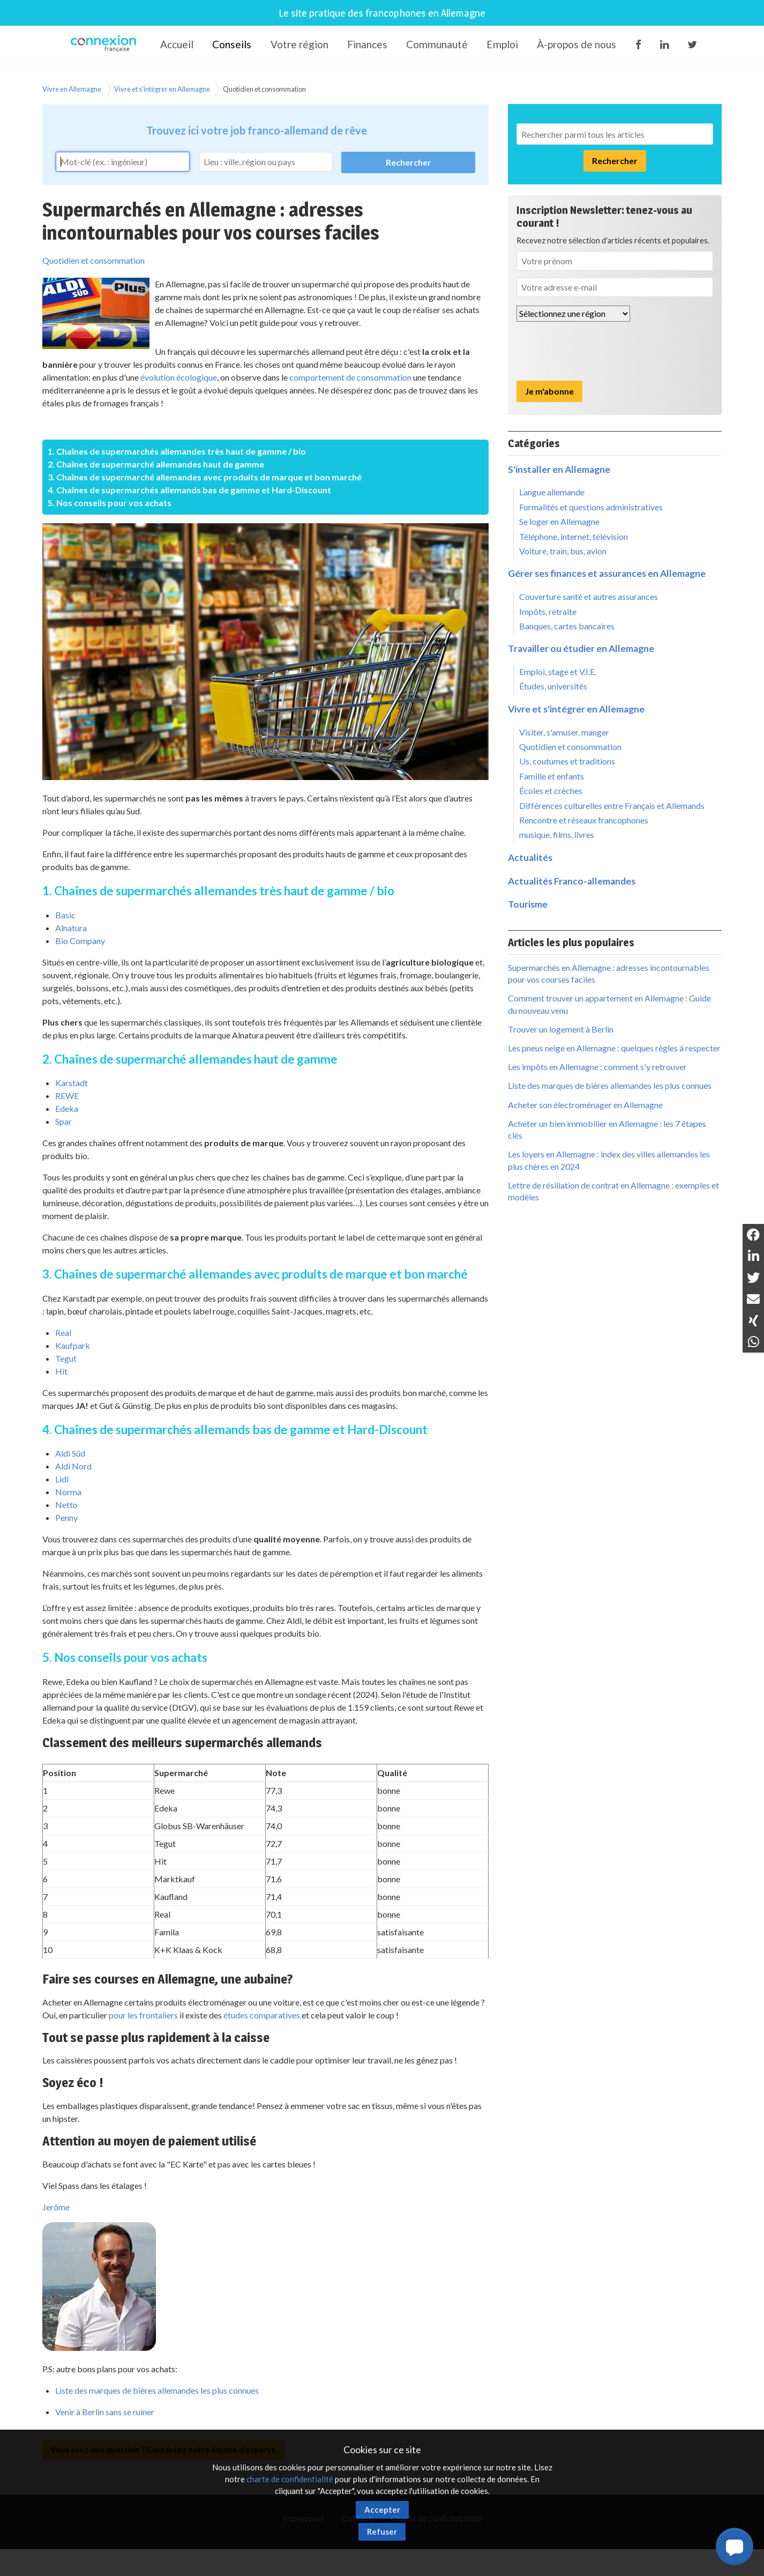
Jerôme (56, 2207)
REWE (67, 1095)
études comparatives (261, 2015)
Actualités (530, 857)
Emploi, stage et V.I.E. (557, 671)
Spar (63, 1121)
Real (63, 1332)
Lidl (62, 1479)
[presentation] (597, 351)
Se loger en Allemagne (559, 521)
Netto (66, 1504)
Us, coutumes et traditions (567, 761)
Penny (66, 1517)
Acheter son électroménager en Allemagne (585, 1105)
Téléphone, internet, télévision (573, 536)
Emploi (502, 44)
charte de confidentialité (289, 2479)
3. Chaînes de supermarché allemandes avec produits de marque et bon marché (205, 477)
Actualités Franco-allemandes (571, 881)
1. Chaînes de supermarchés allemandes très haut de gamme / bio (177, 451)
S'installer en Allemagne (559, 469)
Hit (61, 1371)
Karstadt (71, 1083)
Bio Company (80, 941)
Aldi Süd (70, 1453)
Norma (68, 1492)
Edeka (66, 1108)
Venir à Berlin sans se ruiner (104, 2412)
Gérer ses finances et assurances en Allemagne (607, 573)
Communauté (437, 44)
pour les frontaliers (143, 2015)
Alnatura (71, 928)
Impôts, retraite (547, 611)
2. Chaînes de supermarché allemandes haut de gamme (156, 464)
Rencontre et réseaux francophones (583, 820)
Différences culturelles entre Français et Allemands (612, 805)
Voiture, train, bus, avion (562, 551)
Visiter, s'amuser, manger (564, 732)
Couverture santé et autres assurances (588, 596)
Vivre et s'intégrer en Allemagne (162, 89)
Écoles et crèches (550, 790)
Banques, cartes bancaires (567, 626)
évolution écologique (178, 377)
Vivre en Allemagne (71, 89)
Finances (367, 44)
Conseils (231, 44)
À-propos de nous (576, 44)
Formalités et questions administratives (591, 507)
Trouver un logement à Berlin (560, 1029)
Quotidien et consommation (264, 89)
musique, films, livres (556, 834)
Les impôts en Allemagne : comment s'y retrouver (597, 1066)
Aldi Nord (73, 1466)
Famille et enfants (551, 776)
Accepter (382, 2509)
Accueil (176, 44)
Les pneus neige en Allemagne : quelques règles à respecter (614, 1048)
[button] (734, 2546)
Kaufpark (72, 1345)
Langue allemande (552, 492)
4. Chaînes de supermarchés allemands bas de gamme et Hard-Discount (189, 490)
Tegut (66, 1358)
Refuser (382, 2531)
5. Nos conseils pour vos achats (109, 503)
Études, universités (553, 686)
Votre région (299, 44)
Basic (65, 915)
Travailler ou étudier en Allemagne (581, 648)
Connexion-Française (105, 45)
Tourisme (528, 904)
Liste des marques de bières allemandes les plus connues (157, 2390)
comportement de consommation (350, 377)
